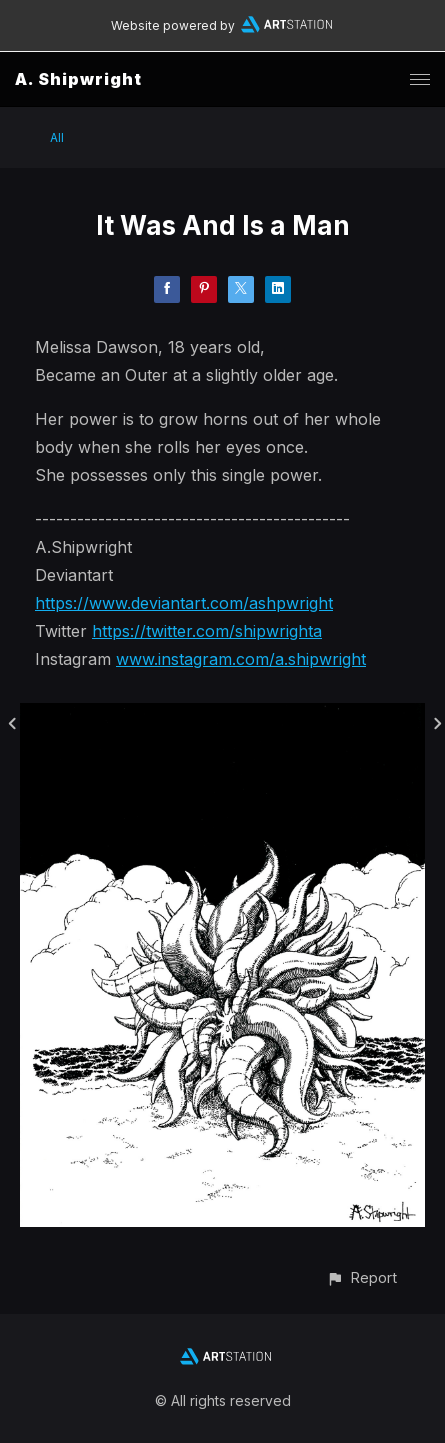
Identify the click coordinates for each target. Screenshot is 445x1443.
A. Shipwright (78, 79)
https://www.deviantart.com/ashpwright (184, 603)
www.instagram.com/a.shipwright (241, 659)
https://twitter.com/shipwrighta (207, 631)
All (57, 137)
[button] (361, 1277)
